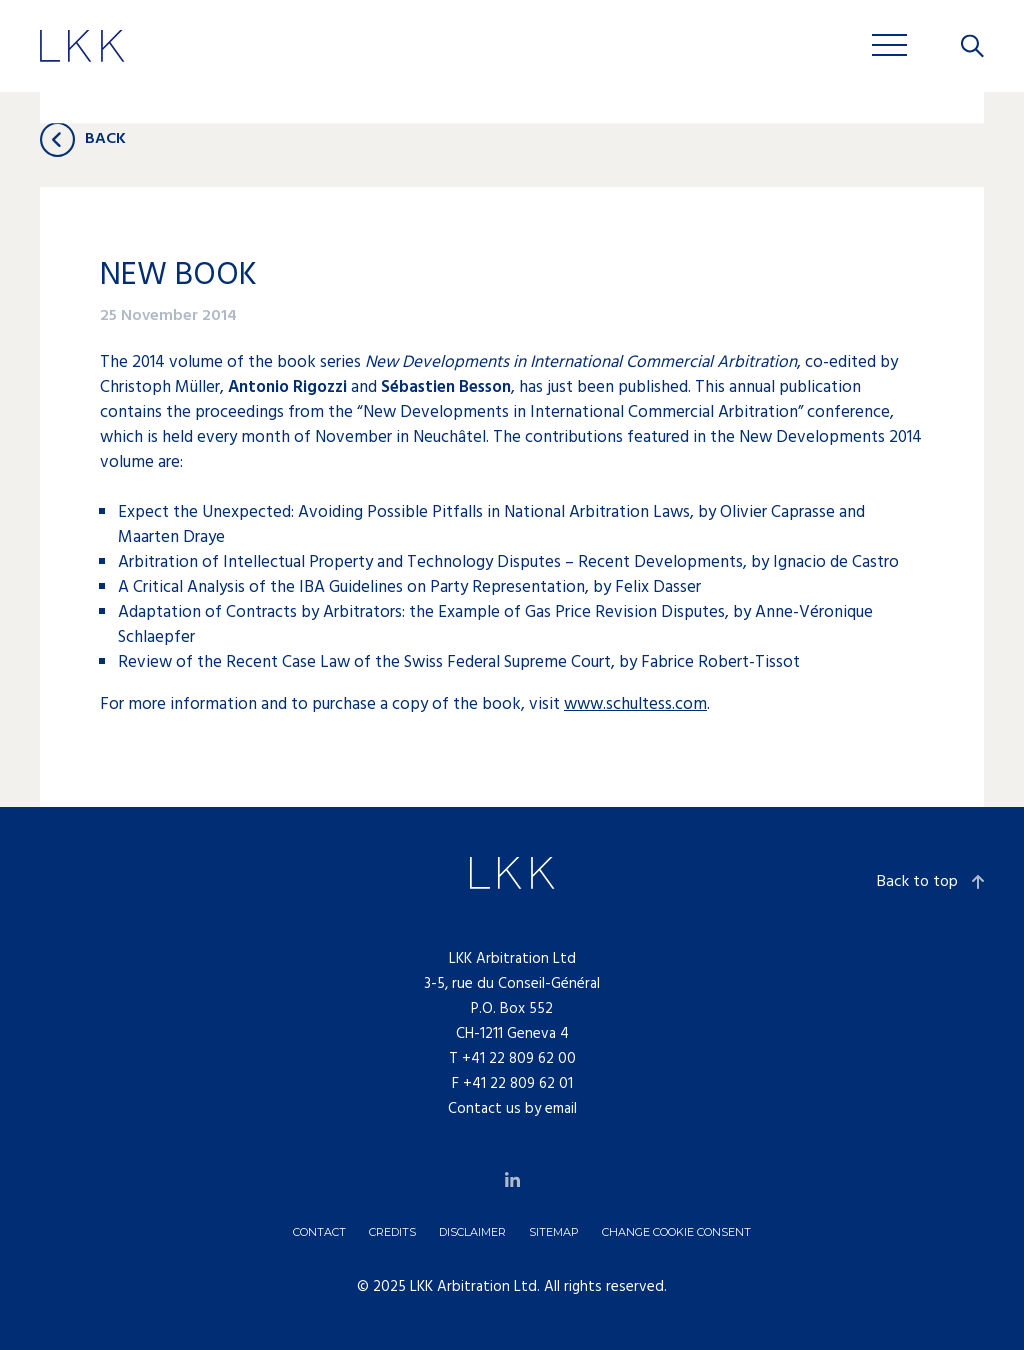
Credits (392, 1232)
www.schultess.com (635, 704)
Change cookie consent (676, 1232)
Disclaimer (472, 1232)
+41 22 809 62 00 (519, 1059)
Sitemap (554, 1232)
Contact (319, 1232)
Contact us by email (512, 1109)
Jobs (490, 48)
